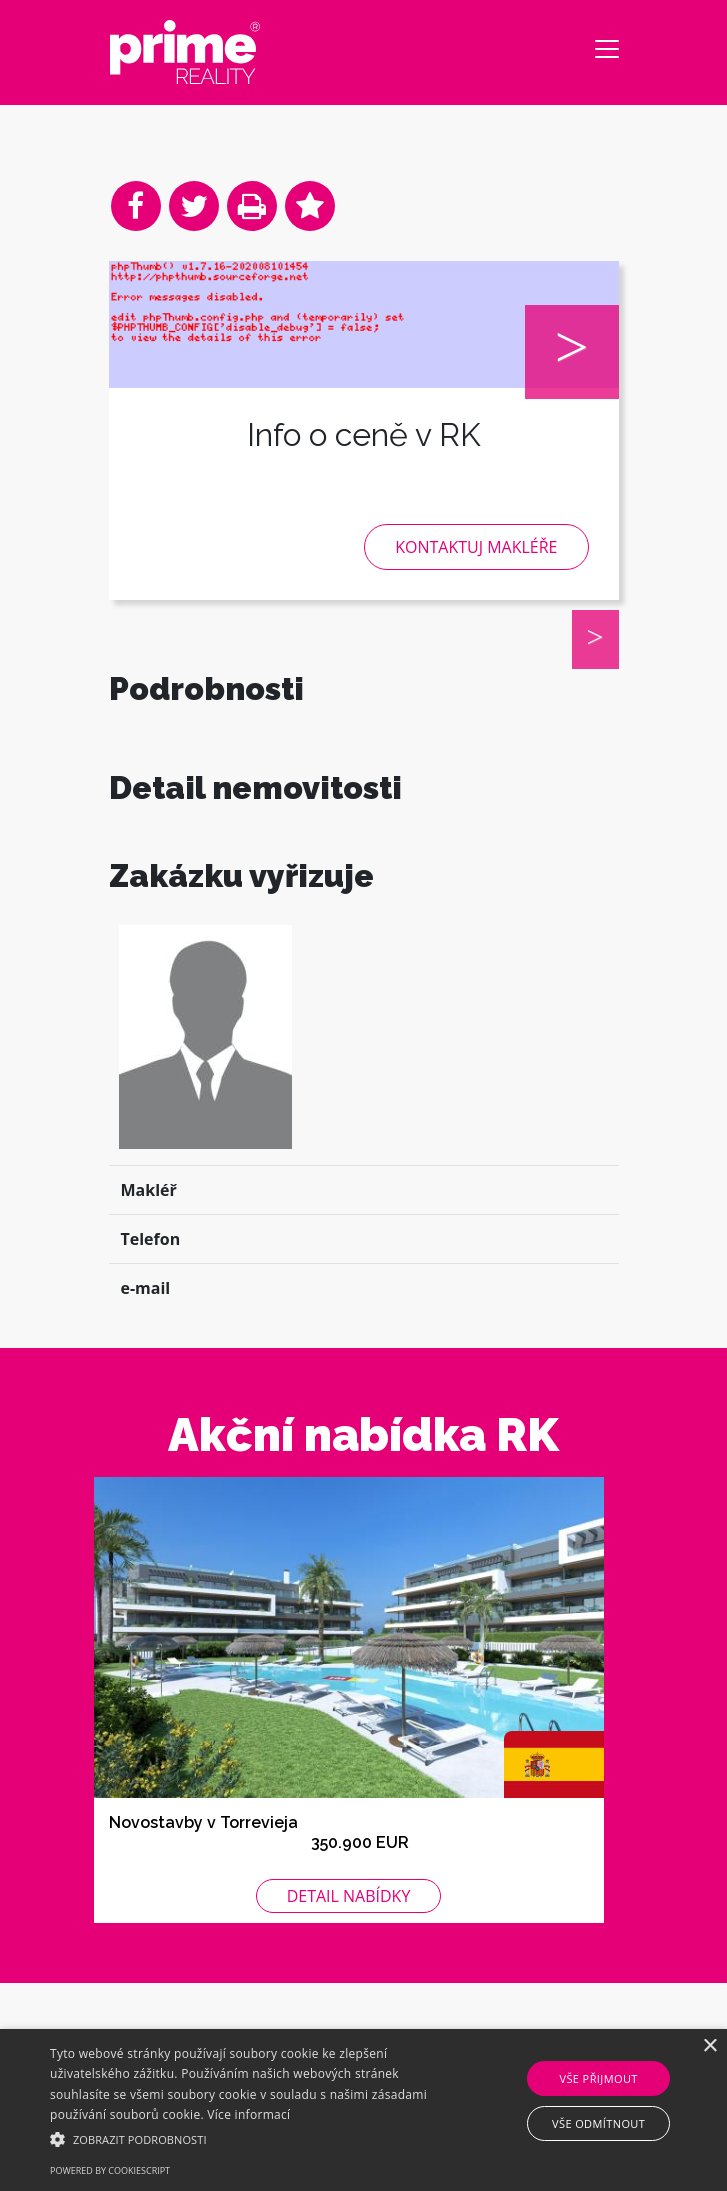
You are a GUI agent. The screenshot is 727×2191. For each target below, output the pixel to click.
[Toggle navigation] (607, 49)
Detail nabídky (349, 1948)
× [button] (709, 2046)
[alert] (363, 2110)
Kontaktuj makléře (476, 547)
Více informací (248, 2114)
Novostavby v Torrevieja (203, 1874)
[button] (254, 2139)
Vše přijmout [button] (598, 2078)
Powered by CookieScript (110, 2170)
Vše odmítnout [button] (598, 2123)
